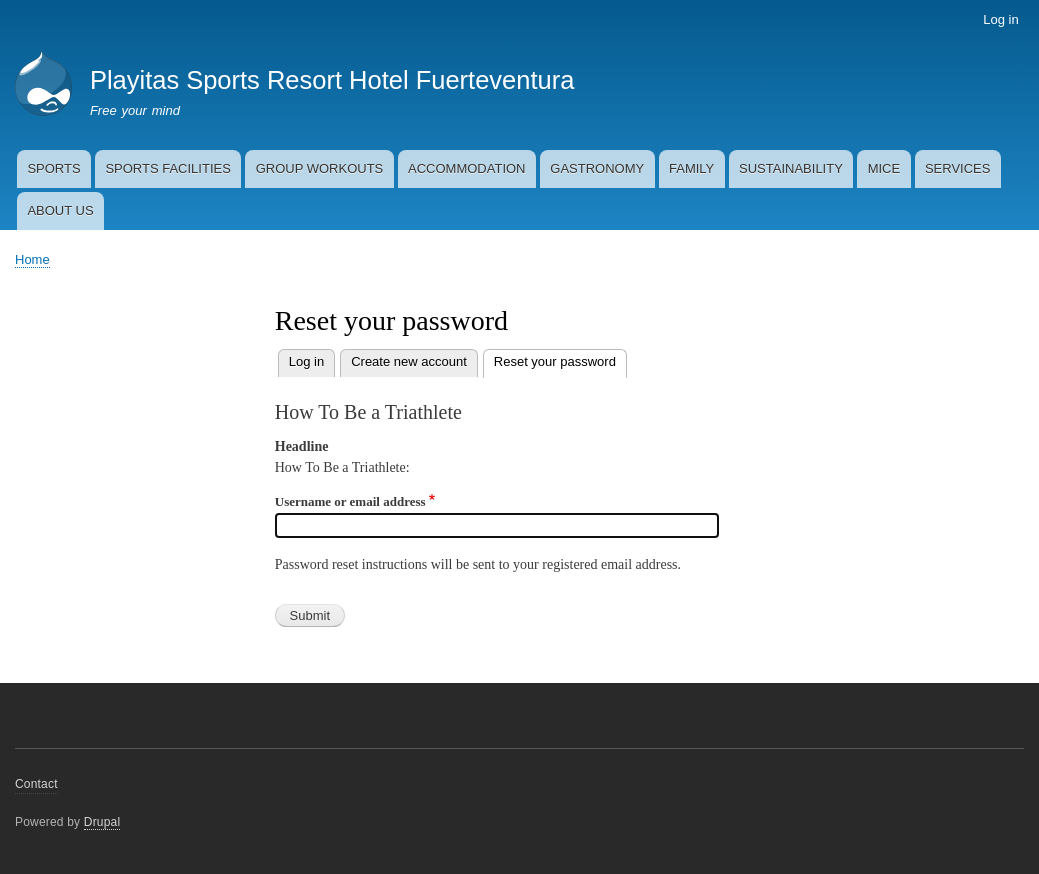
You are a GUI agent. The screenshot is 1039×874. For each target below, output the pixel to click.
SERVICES (958, 168)
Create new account (409, 361)
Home (32, 259)
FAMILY (691, 168)
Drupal (102, 822)
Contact (36, 784)
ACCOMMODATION (466, 168)
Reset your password (560, 359)
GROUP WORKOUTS (320, 168)
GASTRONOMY (597, 168)
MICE (884, 168)
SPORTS (53, 168)
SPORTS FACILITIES (167, 168)
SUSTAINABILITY (791, 168)
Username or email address (350, 501)
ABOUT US (60, 210)
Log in (1000, 19)
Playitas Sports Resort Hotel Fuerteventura (332, 80)
